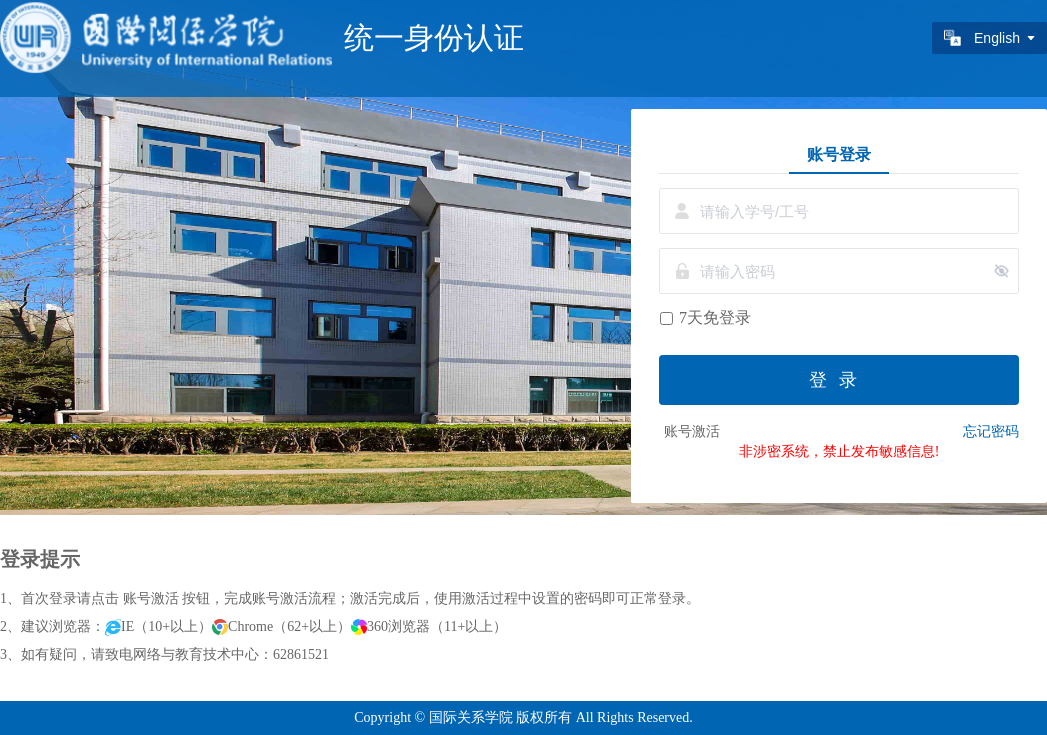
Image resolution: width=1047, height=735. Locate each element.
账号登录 (839, 154)
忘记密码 (991, 431)
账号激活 (692, 431)
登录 (839, 380)
